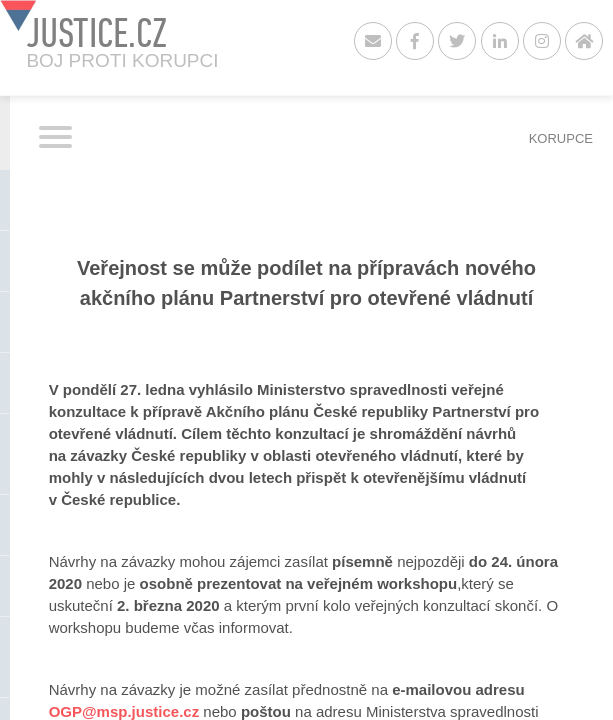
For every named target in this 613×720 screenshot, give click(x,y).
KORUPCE (561, 138)
